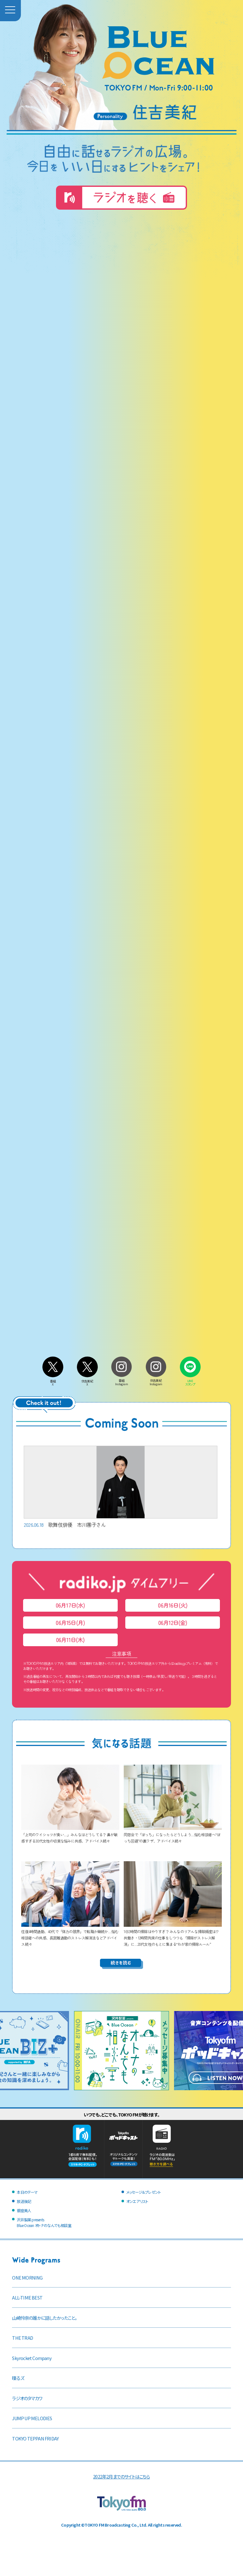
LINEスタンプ (190, 1380)
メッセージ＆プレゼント (143, 2192)
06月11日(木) (70, 1640)
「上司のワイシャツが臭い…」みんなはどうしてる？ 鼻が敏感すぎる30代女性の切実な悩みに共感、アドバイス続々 (70, 1834)
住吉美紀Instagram (156, 1380)
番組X (52, 1380)
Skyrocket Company (31, 2358)
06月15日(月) (70, 1623)
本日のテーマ (27, 2192)
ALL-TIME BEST (27, 2297)
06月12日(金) (172, 1623)
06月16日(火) (172, 1605)
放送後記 (24, 2201)
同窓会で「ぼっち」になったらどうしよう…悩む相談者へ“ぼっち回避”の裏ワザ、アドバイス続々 (173, 1834)
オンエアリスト (137, 2201)
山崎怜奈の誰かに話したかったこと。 (44, 2317)
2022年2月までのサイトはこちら (121, 2476)
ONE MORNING (27, 2277)
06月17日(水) (70, 1605)
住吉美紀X (87, 1380)
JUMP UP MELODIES (32, 2418)
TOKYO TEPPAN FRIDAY (35, 2438)
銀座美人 (24, 2210)
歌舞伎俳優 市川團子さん (120, 1487)
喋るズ (18, 2378)
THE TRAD (22, 2337)
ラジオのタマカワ (27, 2398)
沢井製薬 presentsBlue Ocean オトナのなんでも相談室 (44, 2222)
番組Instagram (121, 1380)
